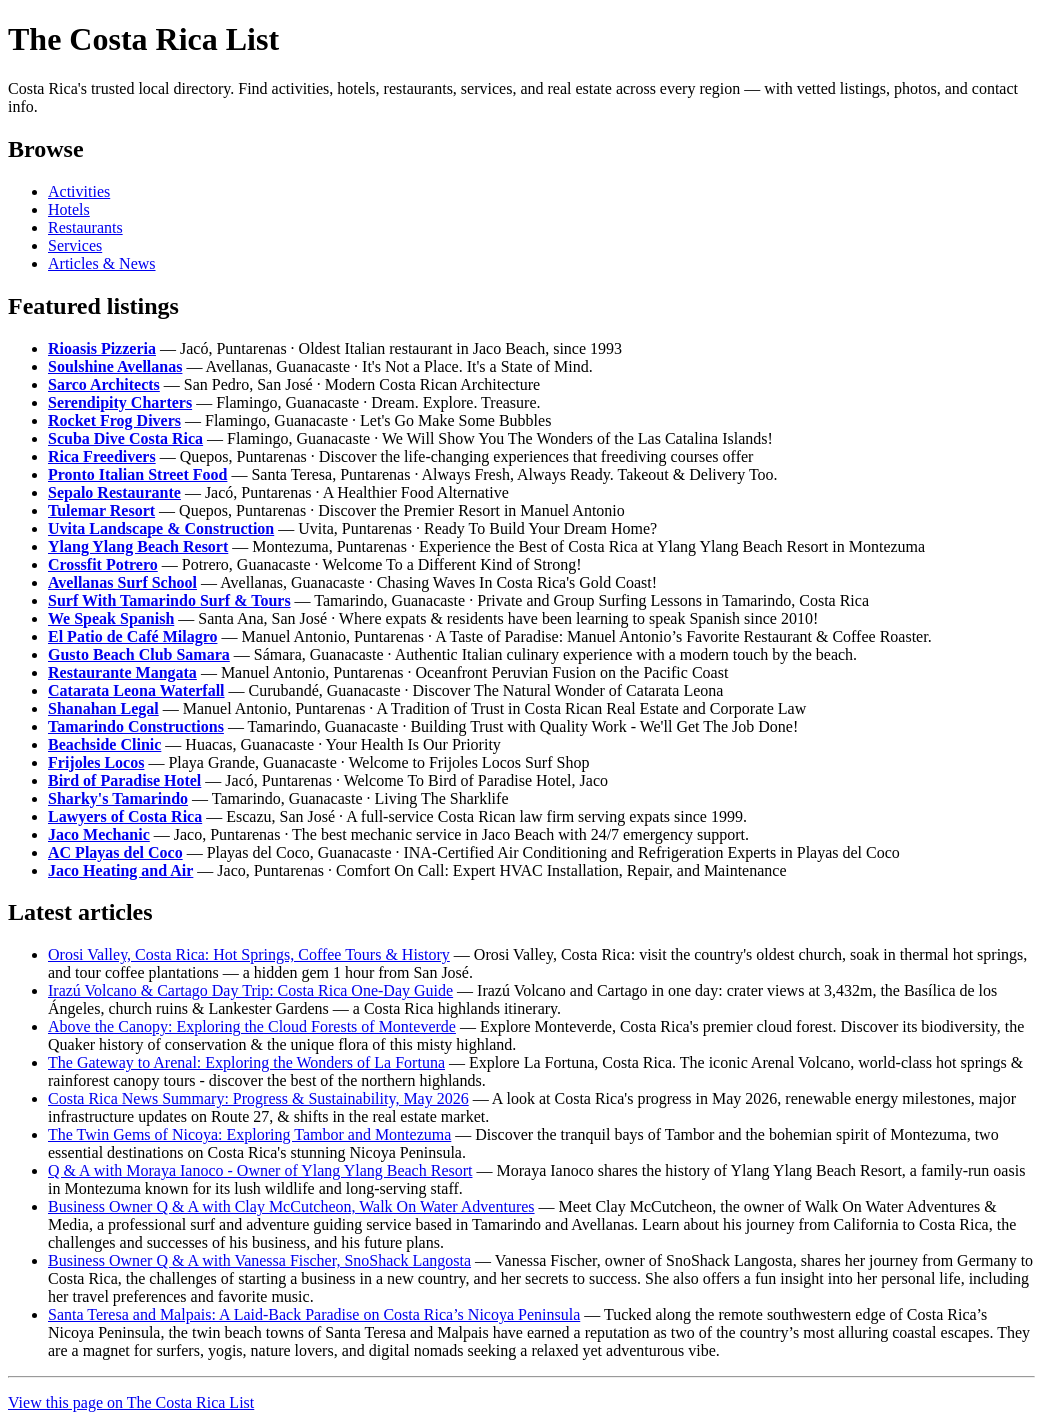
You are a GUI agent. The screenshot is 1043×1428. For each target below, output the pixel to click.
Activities (79, 191)
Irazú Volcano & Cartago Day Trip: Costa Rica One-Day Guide (250, 990)
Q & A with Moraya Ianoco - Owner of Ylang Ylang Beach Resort (260, 1170)
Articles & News (102, 263)
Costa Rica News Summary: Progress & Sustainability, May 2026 (258, 1098)
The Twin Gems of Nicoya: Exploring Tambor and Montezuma (249, 1134)
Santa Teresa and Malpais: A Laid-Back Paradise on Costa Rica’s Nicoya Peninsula (314, 1314)
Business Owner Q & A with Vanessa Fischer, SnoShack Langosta (259, 1260)
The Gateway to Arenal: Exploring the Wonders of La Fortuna (246, 1062)
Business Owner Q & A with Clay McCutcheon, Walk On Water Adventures (291, 1206)
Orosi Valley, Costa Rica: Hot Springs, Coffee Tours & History (249, 954)
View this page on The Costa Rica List (131, 1402)
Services (75, 245)
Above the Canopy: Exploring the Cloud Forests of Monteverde (252, 1026)
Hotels (69, 209)
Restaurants (85, 227)
